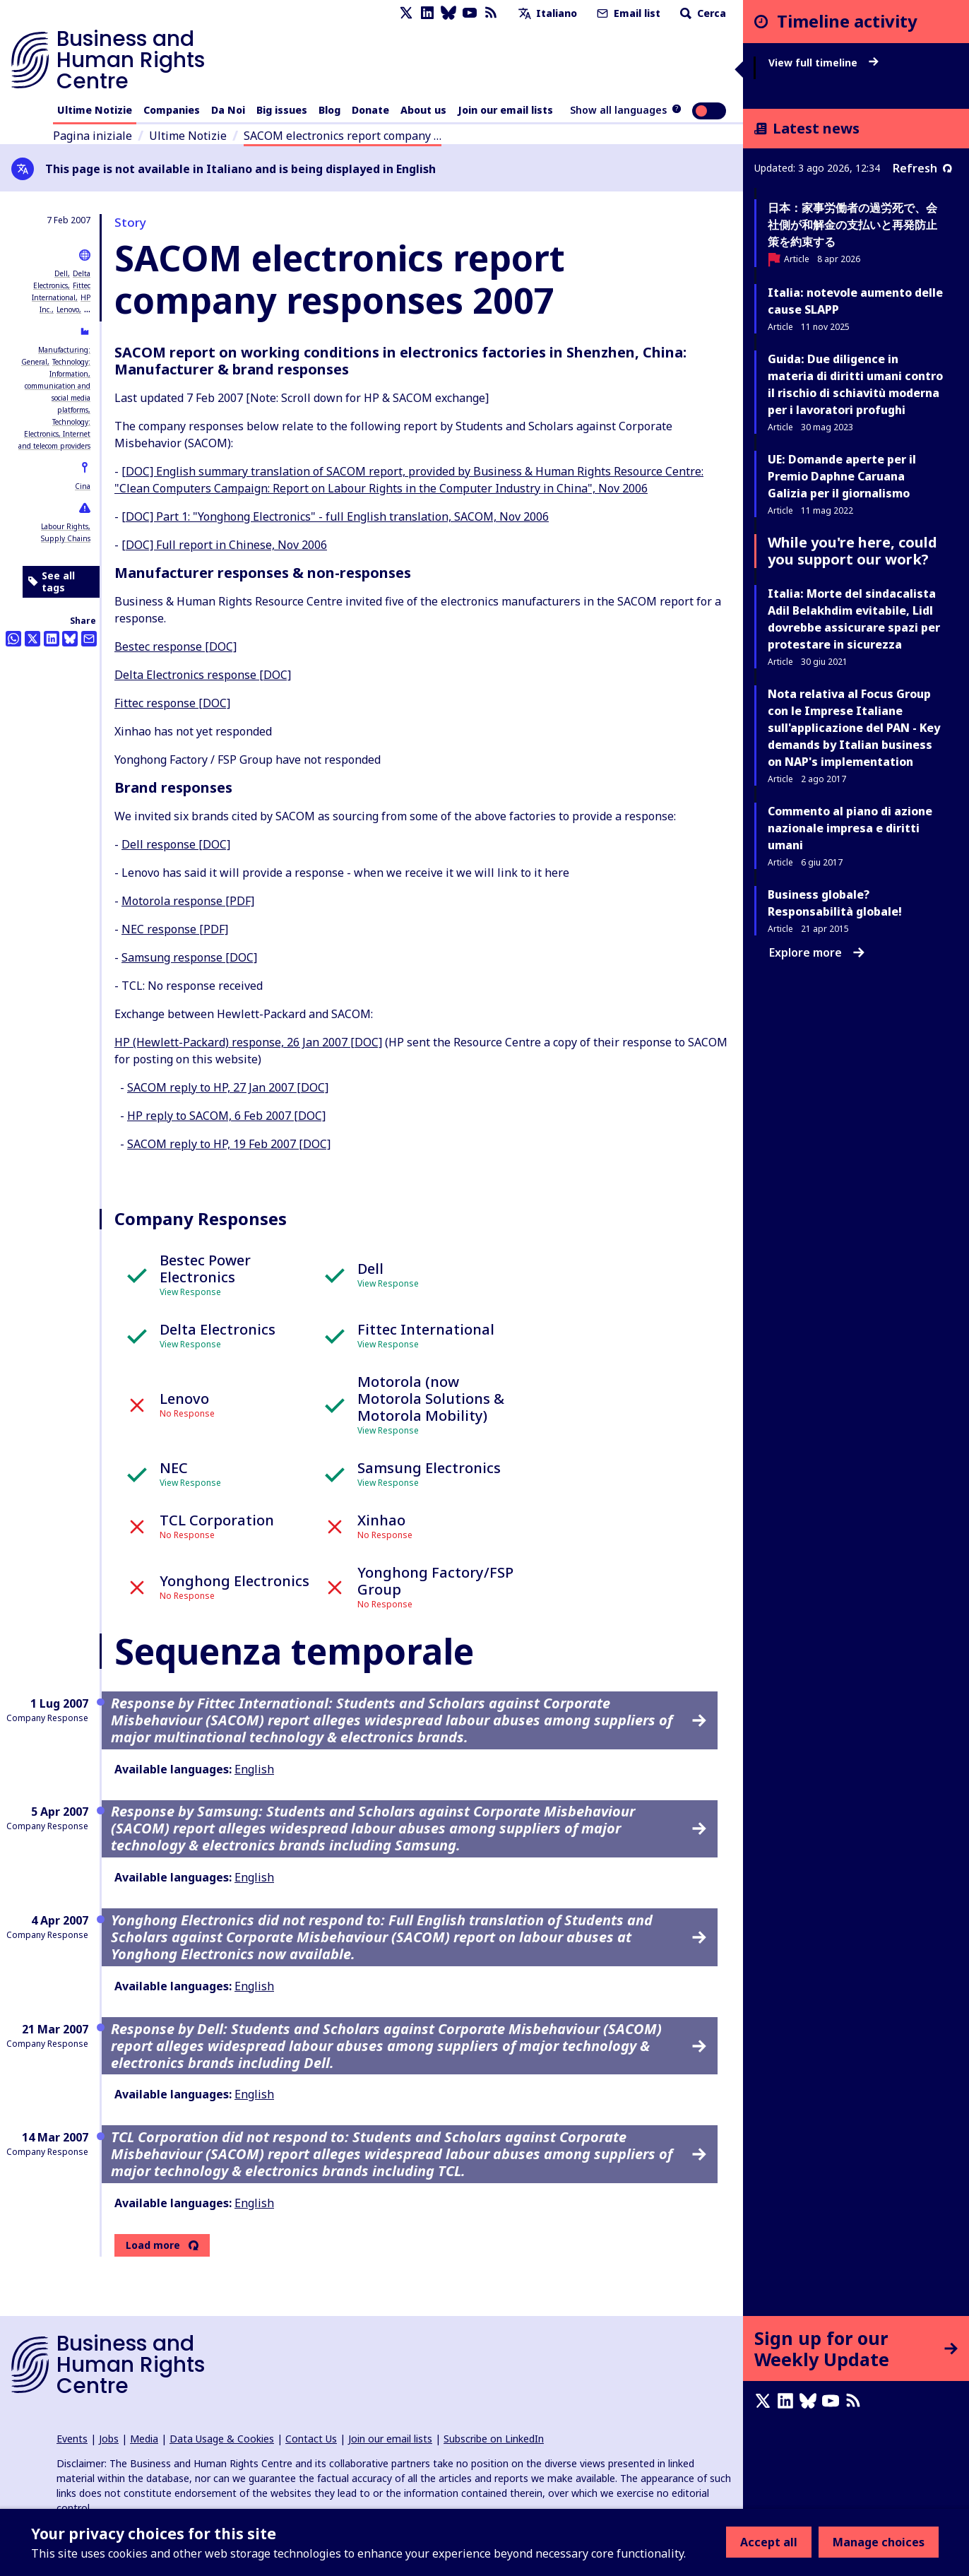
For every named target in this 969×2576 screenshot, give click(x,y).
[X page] (406, 13)
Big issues (281, 110)
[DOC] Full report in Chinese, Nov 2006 (224, 545)
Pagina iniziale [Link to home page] (92, 135)
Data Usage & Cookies (222, 2438)
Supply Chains (65, 538)
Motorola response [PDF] (187, 901)
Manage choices (879, 2542)
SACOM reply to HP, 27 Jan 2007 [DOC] (227, 1087)
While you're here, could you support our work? (852, 551)
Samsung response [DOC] (189, 957)
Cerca (701, 13)
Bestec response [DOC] (175, 646)
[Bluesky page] (448, 13)
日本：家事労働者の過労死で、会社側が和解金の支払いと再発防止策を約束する (852, 224)
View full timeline (823, 63)
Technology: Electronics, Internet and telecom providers (54, 434)
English (254, 1769)
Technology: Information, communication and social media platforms (57, 386)
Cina (82, 486)
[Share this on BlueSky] (70, 638)
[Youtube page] (469, 13)
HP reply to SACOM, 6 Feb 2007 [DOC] (226, 1115)
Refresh (922, 168)
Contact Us (311, 2438)
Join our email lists (505, 110)
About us (423, 110)
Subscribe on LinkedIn (494, 2438)
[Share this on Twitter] (32, 638)
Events (72, 2438)
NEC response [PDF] (174, 929)
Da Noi (228, 110)
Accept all (768, 2542)
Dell (61, 273)
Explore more (816, 952)
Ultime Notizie (94, 110)
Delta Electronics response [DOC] (202, 675)
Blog (329, 110)
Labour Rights (64, 526)
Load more (153, 2245)
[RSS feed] (490, 13)
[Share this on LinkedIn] (51, 638)
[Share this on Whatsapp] (13, 638)
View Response (190, 1292)
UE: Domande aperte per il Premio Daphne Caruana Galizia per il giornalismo (842, 476)
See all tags (51, 582)
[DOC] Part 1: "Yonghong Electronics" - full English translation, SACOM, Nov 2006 (335, 516)
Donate (370, 110)
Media (144, 2438)
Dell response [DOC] (175, 844)
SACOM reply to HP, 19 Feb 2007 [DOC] (229, 1144)
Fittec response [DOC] (172, 703)
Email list (627, 13)
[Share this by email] (89, 638)
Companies (171, 110)
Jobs (109, 2438)
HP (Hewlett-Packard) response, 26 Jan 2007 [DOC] (248, 1042)
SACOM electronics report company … (342, 135)
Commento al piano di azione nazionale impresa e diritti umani (850, 828)
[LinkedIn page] (427, 13)
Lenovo (68, 309)
